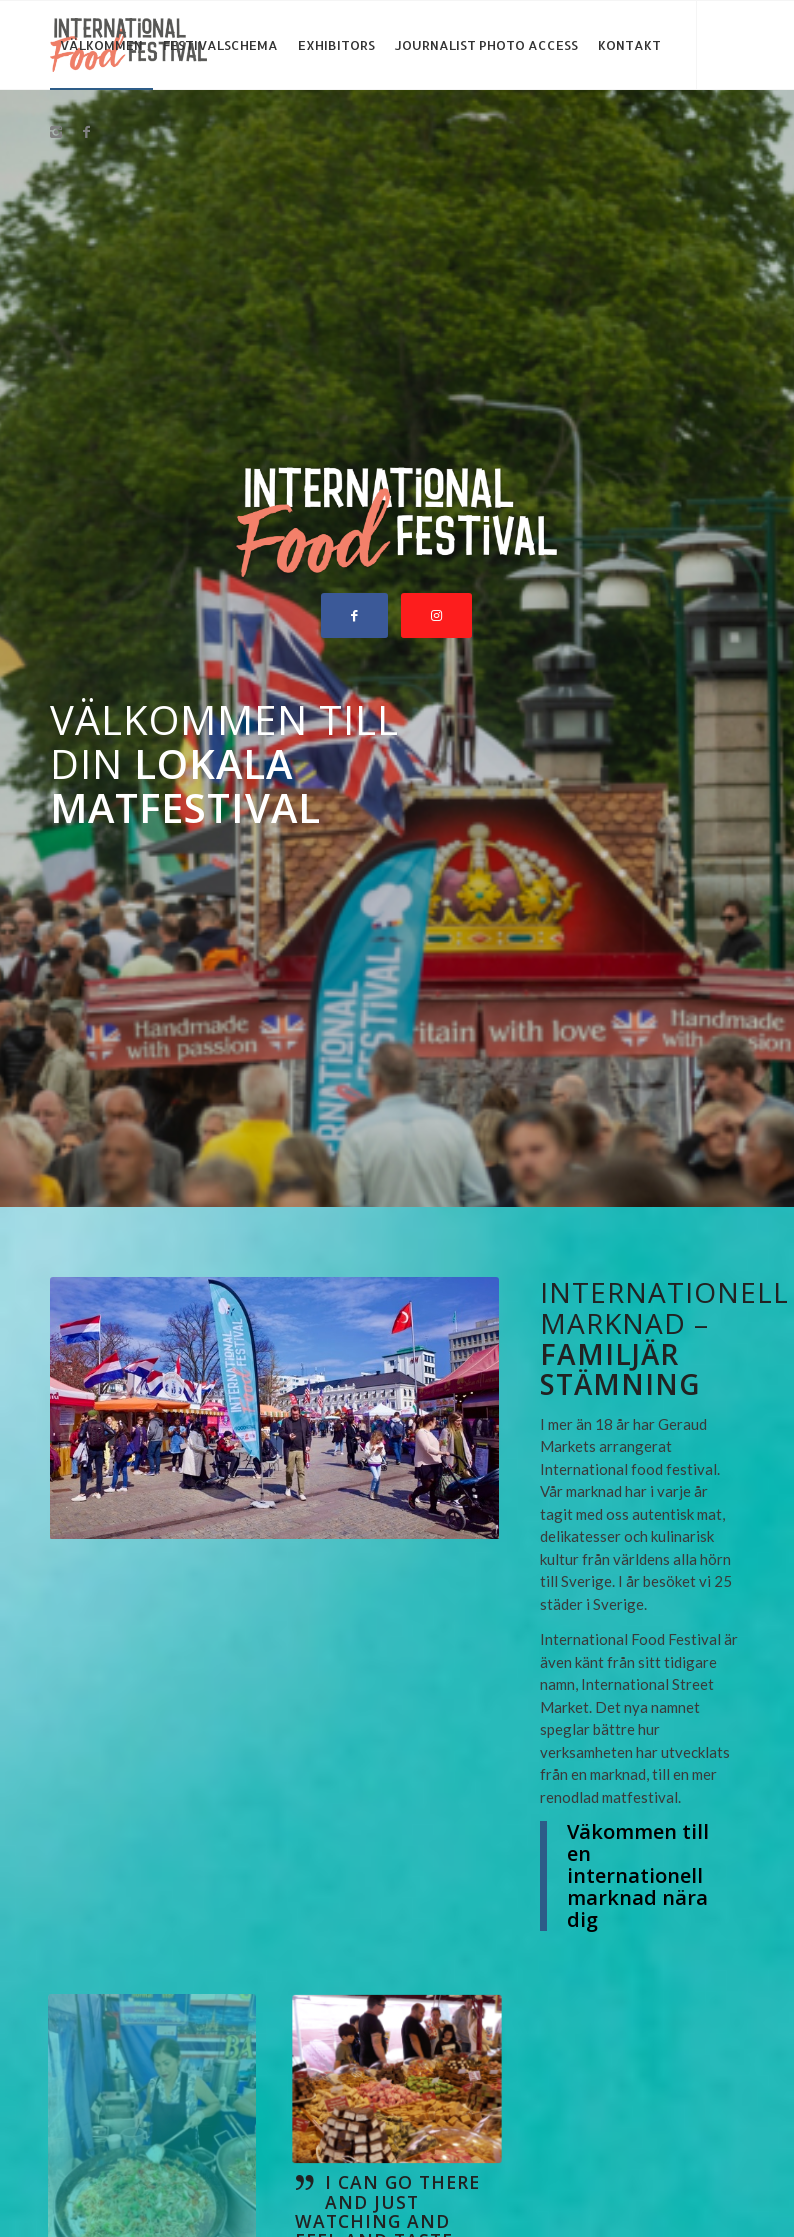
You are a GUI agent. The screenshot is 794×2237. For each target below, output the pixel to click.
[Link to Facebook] (86, 132)
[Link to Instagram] (56, 132)
